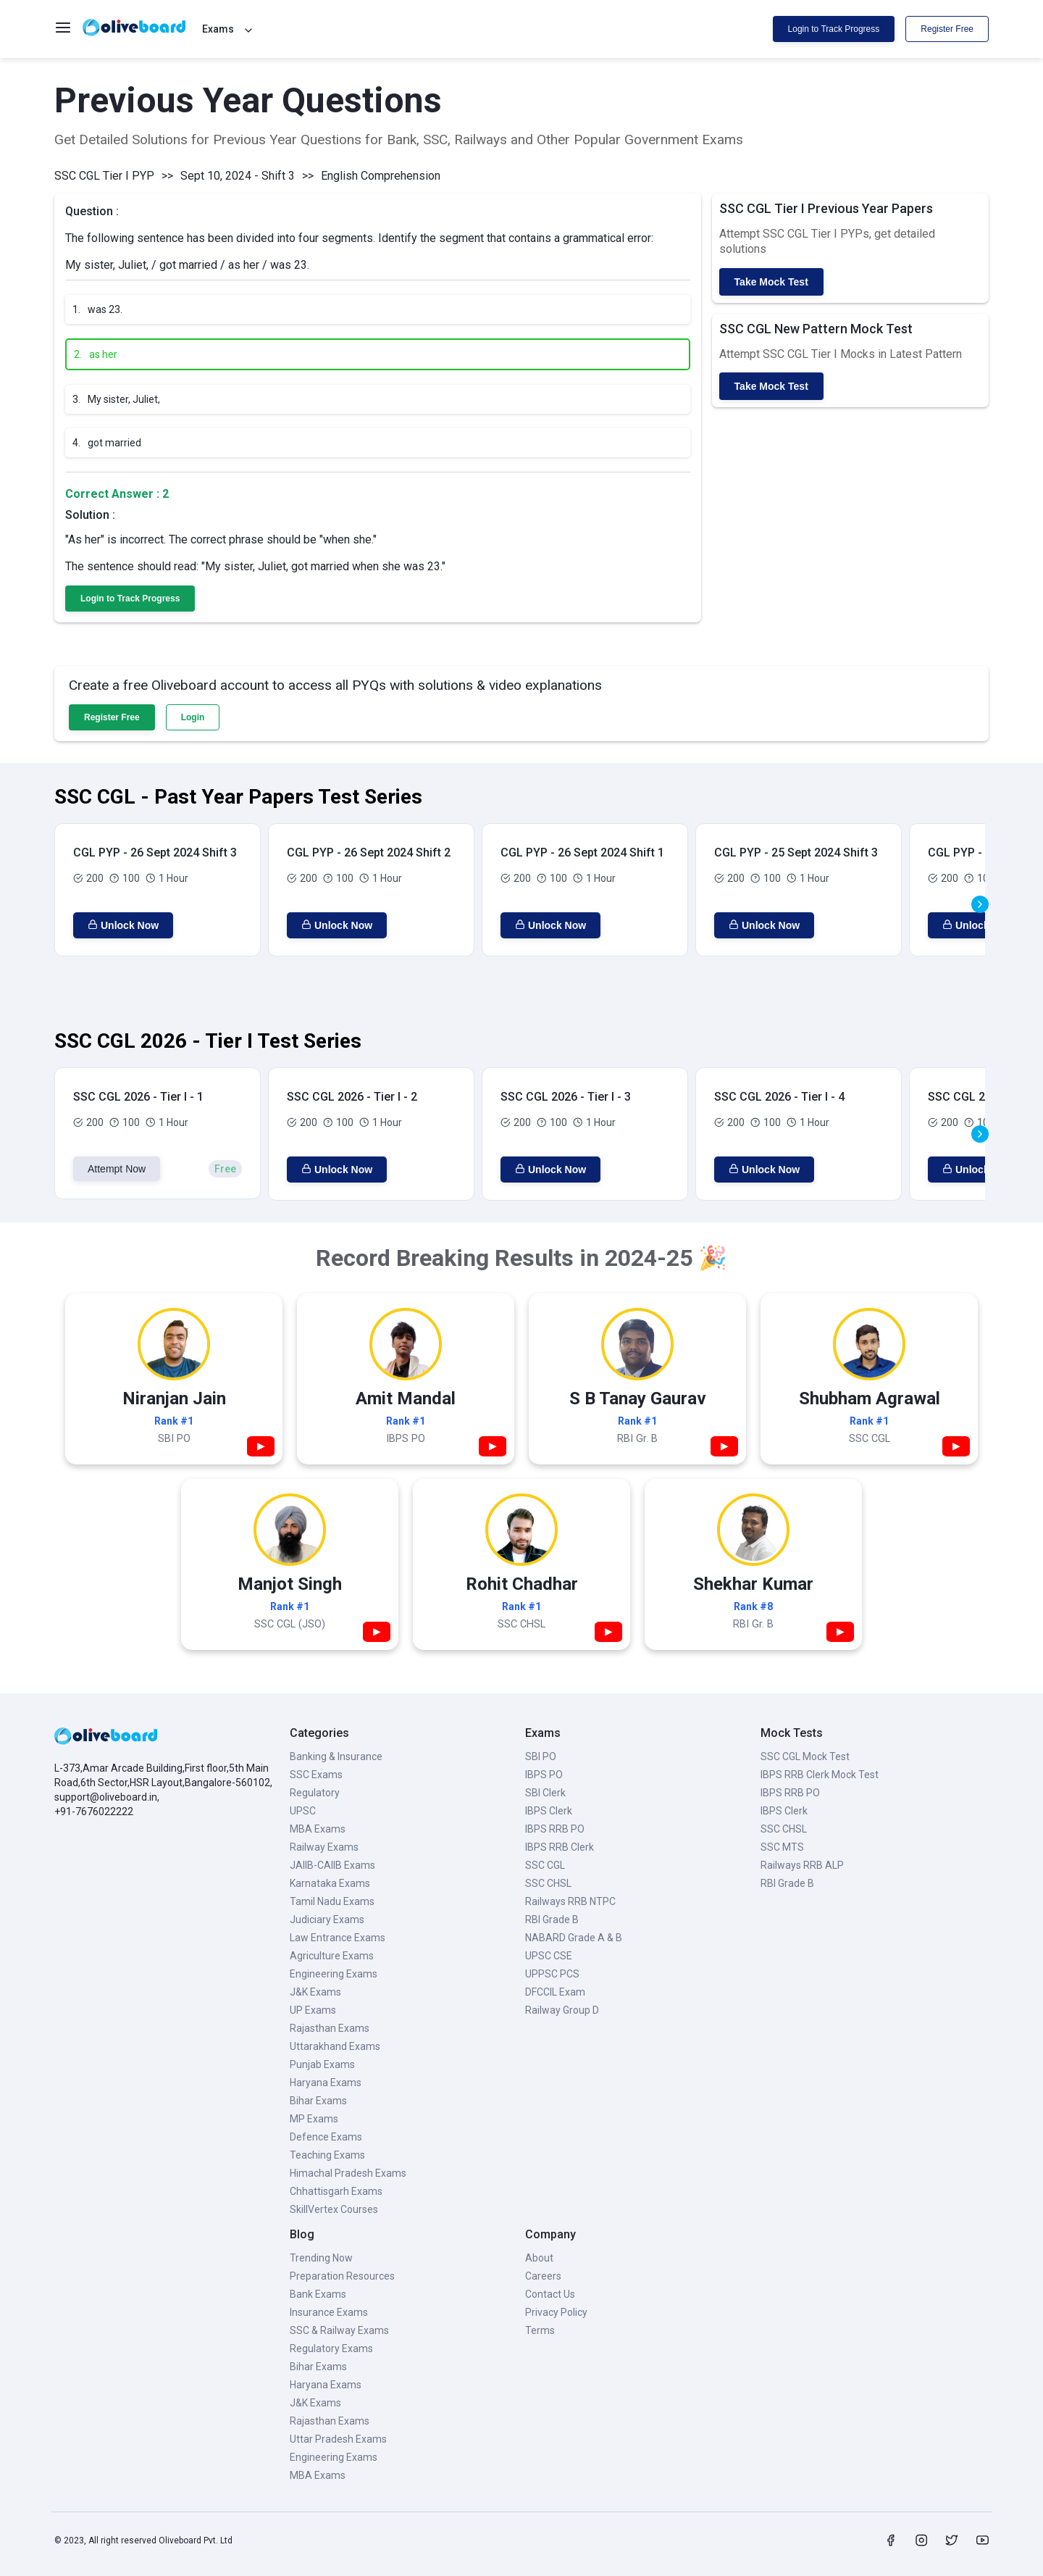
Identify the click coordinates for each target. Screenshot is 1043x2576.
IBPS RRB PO (555, 1829)
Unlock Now (123, 925)
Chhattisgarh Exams (336, 2191)
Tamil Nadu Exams (332, 1901)
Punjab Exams (322, 2064)
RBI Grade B (552, 1919)
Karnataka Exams (330, 1883)
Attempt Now (117, 1169)
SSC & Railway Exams (339, 2330)
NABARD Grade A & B (573, 1937)
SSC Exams (316, 1774)
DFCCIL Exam (555, 1992)
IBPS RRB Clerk (559, 1847)
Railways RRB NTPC (570, 1901)
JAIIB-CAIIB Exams (332, 1865)
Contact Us (550, 2294)
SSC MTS (782, 1847)
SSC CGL (545, 1865)
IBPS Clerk (548, 1811)
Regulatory (315, 1792)
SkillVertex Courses (334, 2209)
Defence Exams (326, 2137)
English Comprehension (380, 176)
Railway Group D (562, 2010)
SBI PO (540, 1756)
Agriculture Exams (332, 1956)
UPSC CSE (548, 1956)
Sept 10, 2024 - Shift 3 (237, 176)
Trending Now (321, 2258)
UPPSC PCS (552, 1974)
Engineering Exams (333, 1974)
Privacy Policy (556, 2312)
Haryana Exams (325, 2082)
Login (193, 717)
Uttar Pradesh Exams (338, 2439)
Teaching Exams (327, 2155)
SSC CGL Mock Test (805, 1756)
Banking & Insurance (336, 1756)
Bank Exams (318, 2294)
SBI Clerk (545, 1792)
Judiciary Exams (327, 1919)
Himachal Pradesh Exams (348, 2173)
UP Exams (313, 2010)
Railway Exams (324, 1847)
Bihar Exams (318, 2100)
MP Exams (314, 2119)
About (539, 2258)
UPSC (303, 1811)
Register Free (947, 29)
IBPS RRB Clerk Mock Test (820, 1774)
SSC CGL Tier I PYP (104, 176)
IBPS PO (544, 1774)
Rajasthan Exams (329, 2028)
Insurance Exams (329, 2312)
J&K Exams (315, 1992)
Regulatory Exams (331, 2348)
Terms (540, 2330)
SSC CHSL (548, 1883)
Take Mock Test (771, 282)
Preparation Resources (342, 2276)
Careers (543, 2276)
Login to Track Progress (834, 29)
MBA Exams (317, 1829)
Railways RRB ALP (802, 1865)
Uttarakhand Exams (335, 2046)
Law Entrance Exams (337, 1937)
